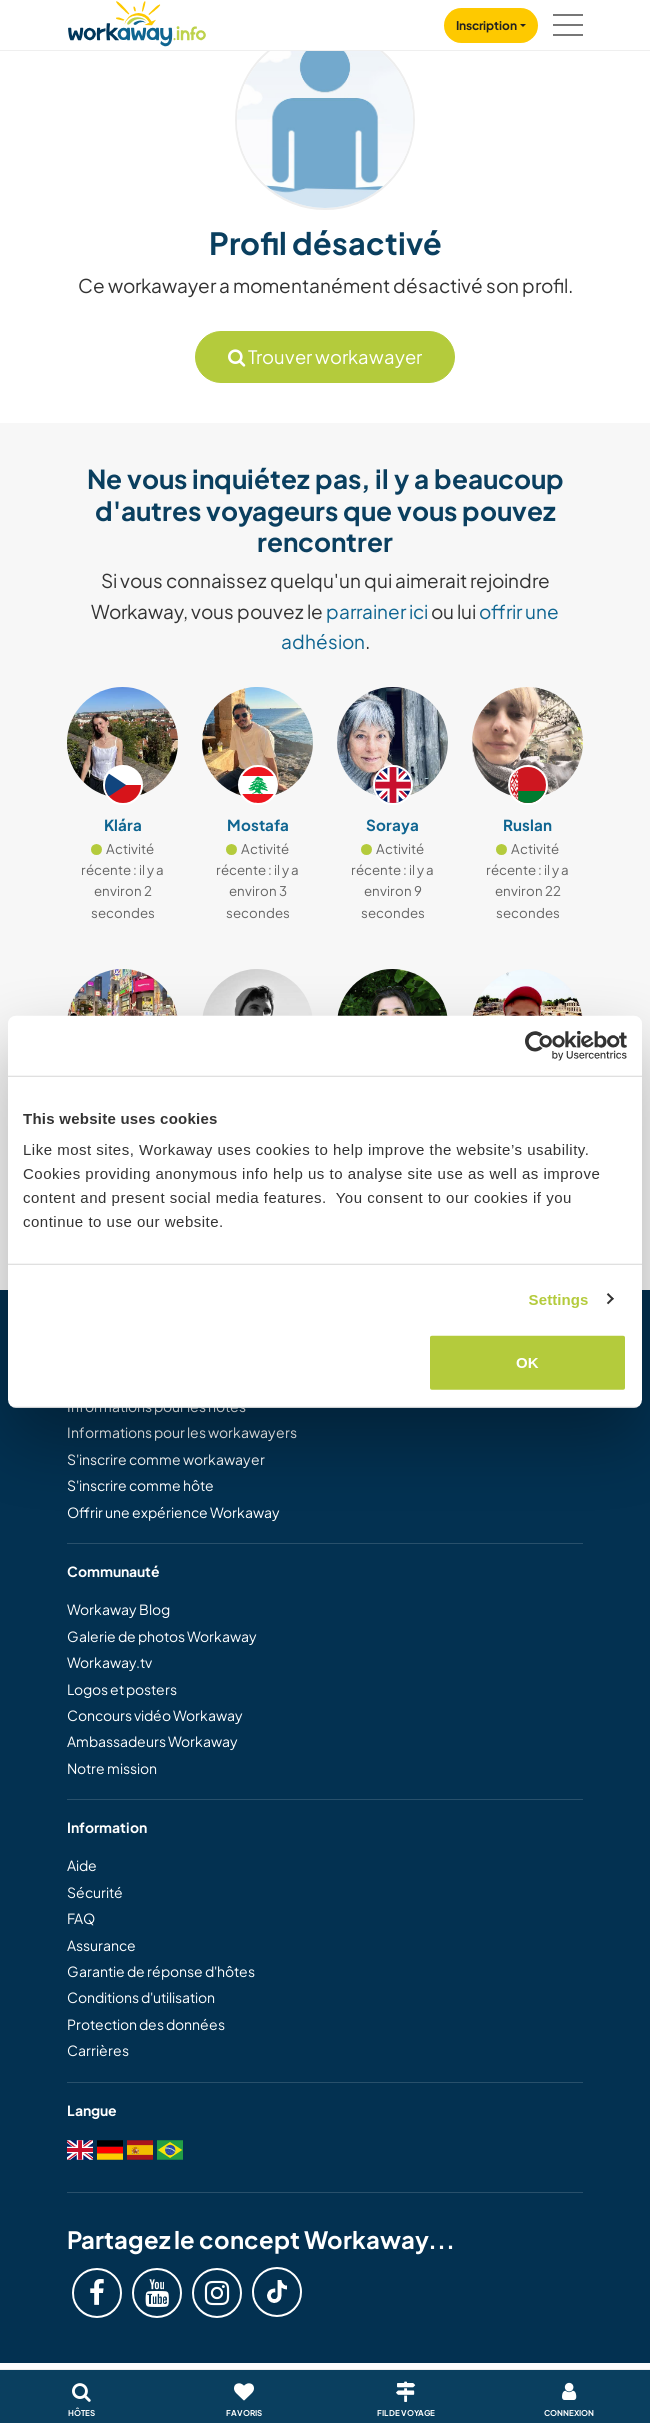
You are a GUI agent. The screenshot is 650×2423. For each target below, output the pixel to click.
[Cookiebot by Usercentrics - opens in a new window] (539, 1045)
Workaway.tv (109, 1662)
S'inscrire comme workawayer (166, 1459)
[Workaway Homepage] (137, 20)
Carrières (98, 2050)
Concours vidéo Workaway (155, 1715)
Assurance (101, 1945)
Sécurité (95, 1892)
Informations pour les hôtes (156, 1406)
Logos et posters (122, 1689)
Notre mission (112, 1768)
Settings (559, 1298)
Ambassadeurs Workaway (152, 1741)
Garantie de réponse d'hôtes (161, 1971)
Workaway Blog (118, 1609)
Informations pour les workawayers (182, 1432)
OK (527, 1362)
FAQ (81, 1918)
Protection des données (146, 2024)
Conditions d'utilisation (141, 1997)
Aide (82, 1865)
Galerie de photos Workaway (162, 1636)
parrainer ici (377, 611)
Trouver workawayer (325, 356)
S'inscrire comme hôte (140, 1485)
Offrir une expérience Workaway (173, 1512)
